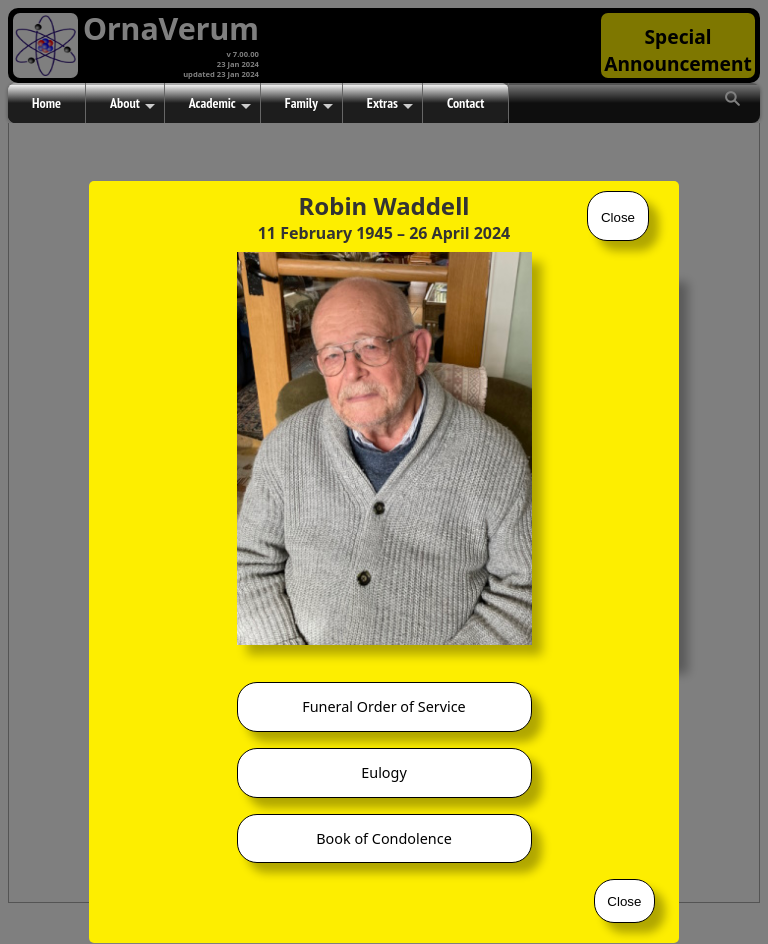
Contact (465, 103)
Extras (390, 104)
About (132, 104)
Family (309, 104)
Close (618, 217)
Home (46, 103)
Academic (220, 104)
